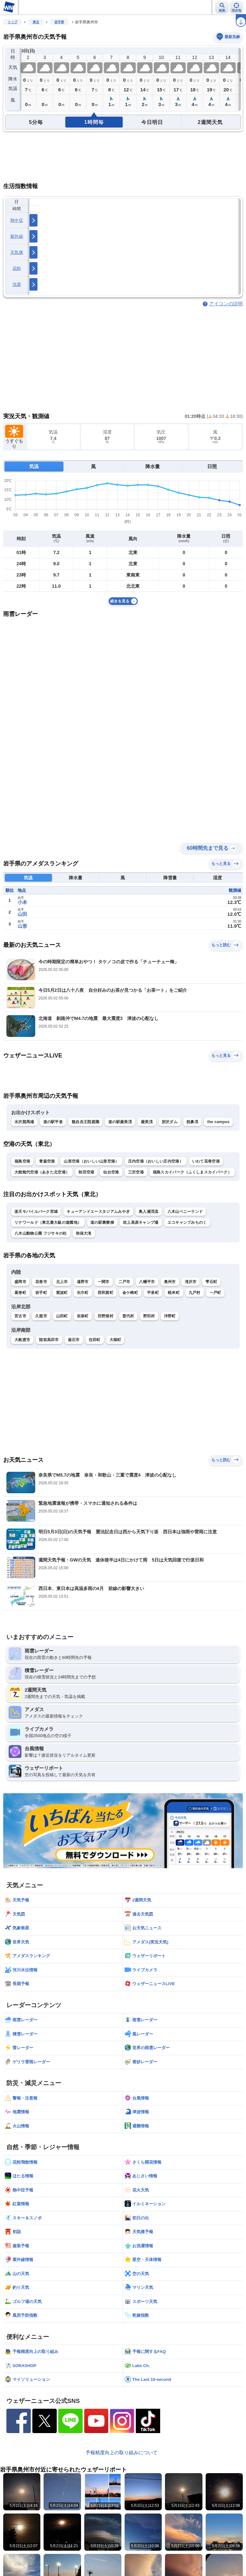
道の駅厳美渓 (120, 1122)
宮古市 (20, 1316)
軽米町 (174, 1292)
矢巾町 (83, 1292)
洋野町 (170, 1316)
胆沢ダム (169, 1122)
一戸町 (215, 1292)
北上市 (62, 1282)
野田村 (149, 1316)
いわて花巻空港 (206, 1161)
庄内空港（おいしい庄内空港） (155, 1161)
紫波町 (62, 1292)
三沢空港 (136, 1172)
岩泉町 (83, 1316)
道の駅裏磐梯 (102, 1222)
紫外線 (16, 236)
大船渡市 (22, 1340)
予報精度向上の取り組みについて (122, 2452)
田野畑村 (105, 1316)
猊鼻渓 (192, 1122)
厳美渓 (147, 1122)
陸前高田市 (49, 1340)
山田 (22, 914)
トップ (12, 22)
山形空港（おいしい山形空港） (91, 1161)
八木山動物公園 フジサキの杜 (40, 1233)
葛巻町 (20, 1292)
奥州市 (170, 1282)
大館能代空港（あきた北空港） (42, 1172)
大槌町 (115, 1340)
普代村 (128, 1316)
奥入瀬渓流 (149, 1211)
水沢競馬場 (24, 1122)
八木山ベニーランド (185, 1211)
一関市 (104, 1282)
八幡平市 (147, 1282)
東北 (36, 22)
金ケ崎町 (130, 1292)
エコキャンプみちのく (187, 1222)
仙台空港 (111, 1172)
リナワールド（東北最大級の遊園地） (47, 1222)
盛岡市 (20, 1282)
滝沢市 (191, 1282)
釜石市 (74, 1340)
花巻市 (41, 1282)
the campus (218, 1122)
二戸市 (124, 1282)
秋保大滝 (84, 1233)
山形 (22, 926)
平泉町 (153, 1292)
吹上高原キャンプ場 (141, 1222)
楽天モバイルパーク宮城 (36, 1211)
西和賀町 (105, 1292)
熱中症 (16, 220)
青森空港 (47, 1161)
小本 (22, 902)
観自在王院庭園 (85, 1122)
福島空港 (22, 1161)
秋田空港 (86, 1172)
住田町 (95, 1340)
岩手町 (41, 1292)
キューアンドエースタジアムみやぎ (98, 1211)
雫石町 (211, 1282)
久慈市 (41, 1316)
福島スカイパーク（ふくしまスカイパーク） (192, 1172)
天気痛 (16, 252)
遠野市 (83, 1282)
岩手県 (59, 22)
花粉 (16, 268)
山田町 (62, 1316)
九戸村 (195, 1292)
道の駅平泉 (53, 1122)
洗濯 (16, 284)
